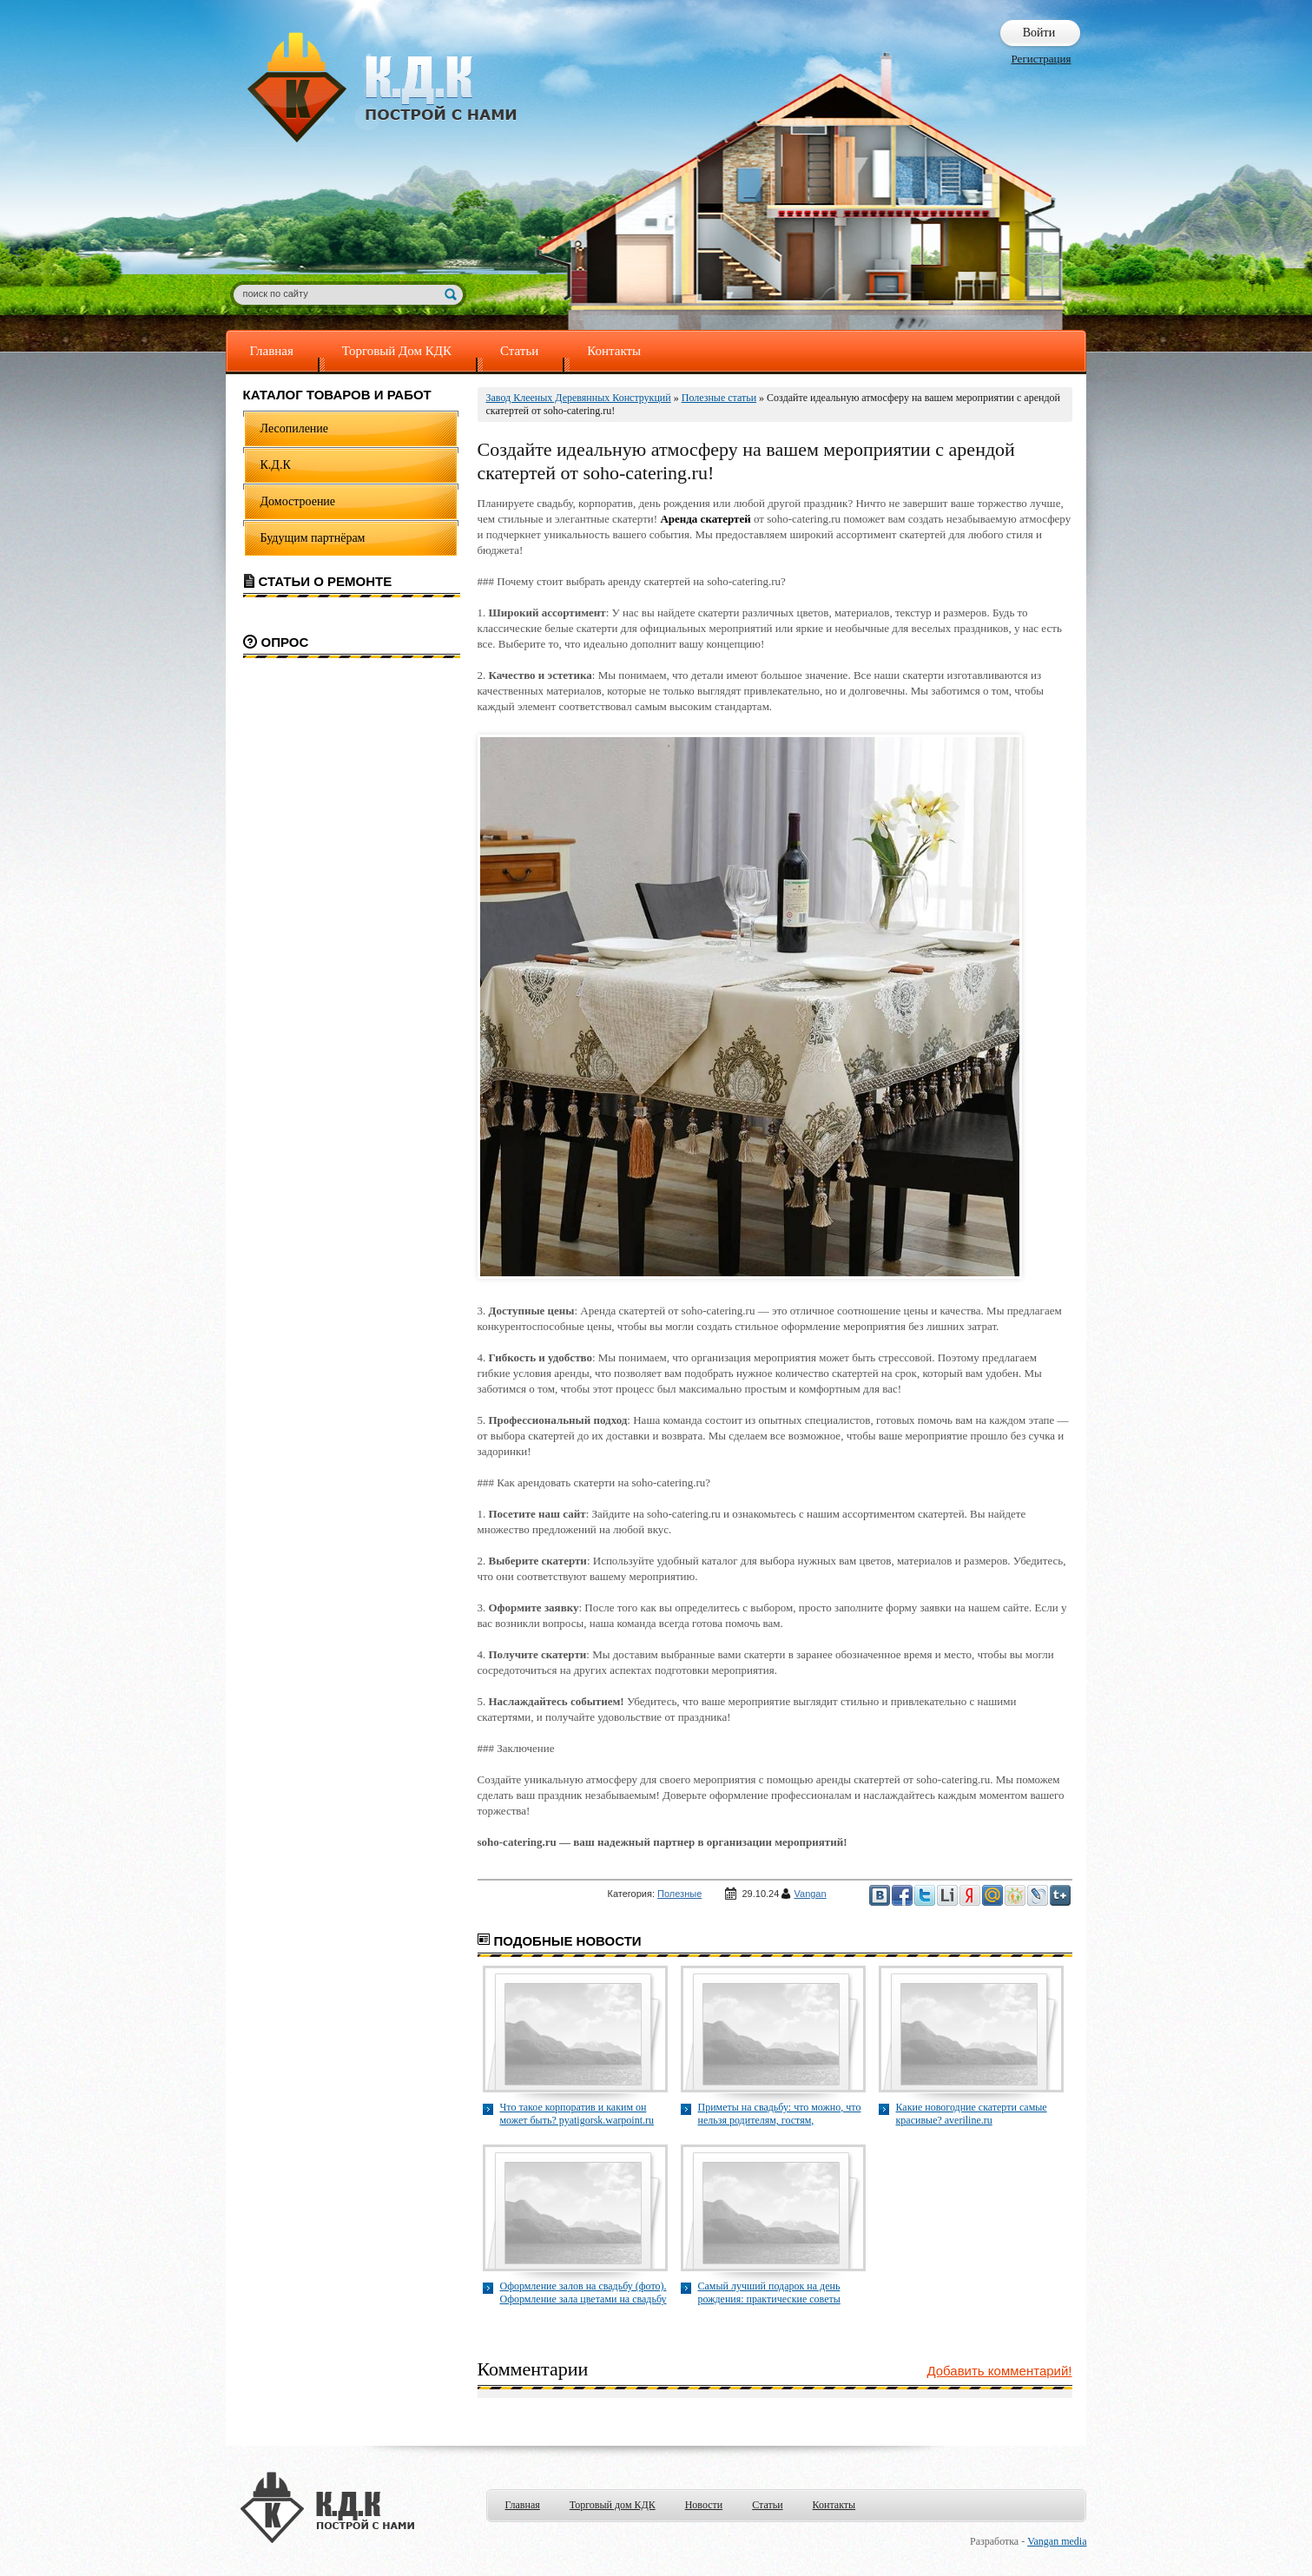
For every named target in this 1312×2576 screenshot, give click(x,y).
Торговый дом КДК (613, 2505)
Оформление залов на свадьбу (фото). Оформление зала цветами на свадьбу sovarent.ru (583, 2293)
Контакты (614, 351)
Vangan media (1056, 2541)
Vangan (810, 1893)
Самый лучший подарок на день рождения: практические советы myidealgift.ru (769, 2293)
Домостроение (298, 501)
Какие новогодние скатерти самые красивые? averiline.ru (971, 2113)
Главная (271, 351)
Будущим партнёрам (313, 537)
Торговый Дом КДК (397, 351)
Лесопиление (294, 428)
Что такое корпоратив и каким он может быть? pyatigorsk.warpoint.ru (577, 2113)
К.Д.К (275, 464)
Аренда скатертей (705, 518)
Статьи (519, 351)
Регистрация (1041, 58)
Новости (704, 2505)
